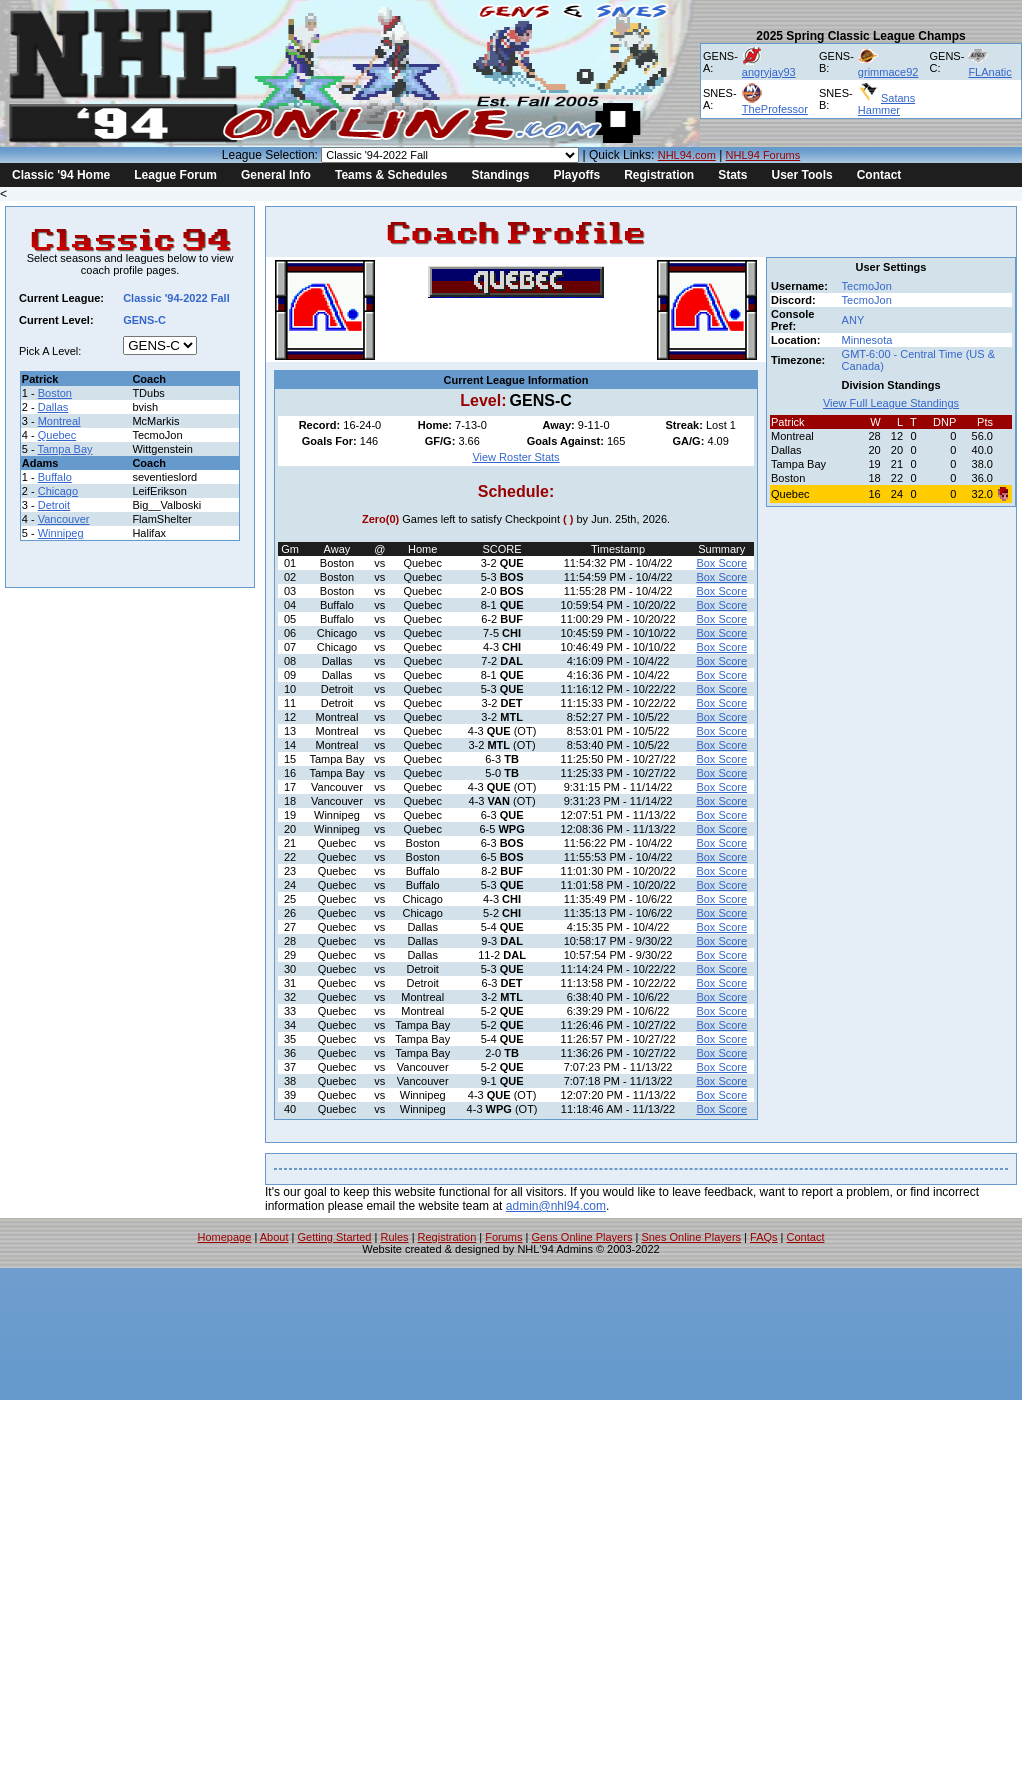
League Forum (175, 175)
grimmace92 (888, 72)
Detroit (54, 505)
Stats (732, 175)
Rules (394, 1237)
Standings (500, 175)
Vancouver (64, 519)
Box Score (721, 563)
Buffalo (55, 477)
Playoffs (576, 175)
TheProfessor (775, 109)
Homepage (225, 1237)
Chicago (58, 491)
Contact (879, 175)
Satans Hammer (886, 104)
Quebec (57, 435)
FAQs (764, 1237)
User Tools (802, 175)
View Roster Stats (515, 457)
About (274, 1237)
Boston (55, 393)
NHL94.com (687, 155)
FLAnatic (989, 72)
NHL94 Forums (763, 155)
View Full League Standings (891, 403)
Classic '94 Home (61, 175)
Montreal (59, 421)
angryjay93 (769, 72)
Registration (659, 175)
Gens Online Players (582, 1237)
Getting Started (334, 1237)
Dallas (53, 407)
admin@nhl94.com (556, 1206)
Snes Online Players (691, 1237)
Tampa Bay (65, 449)
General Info (276, 175)
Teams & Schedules (391, 175)
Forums (503, 1237)
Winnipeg (61, 533)
